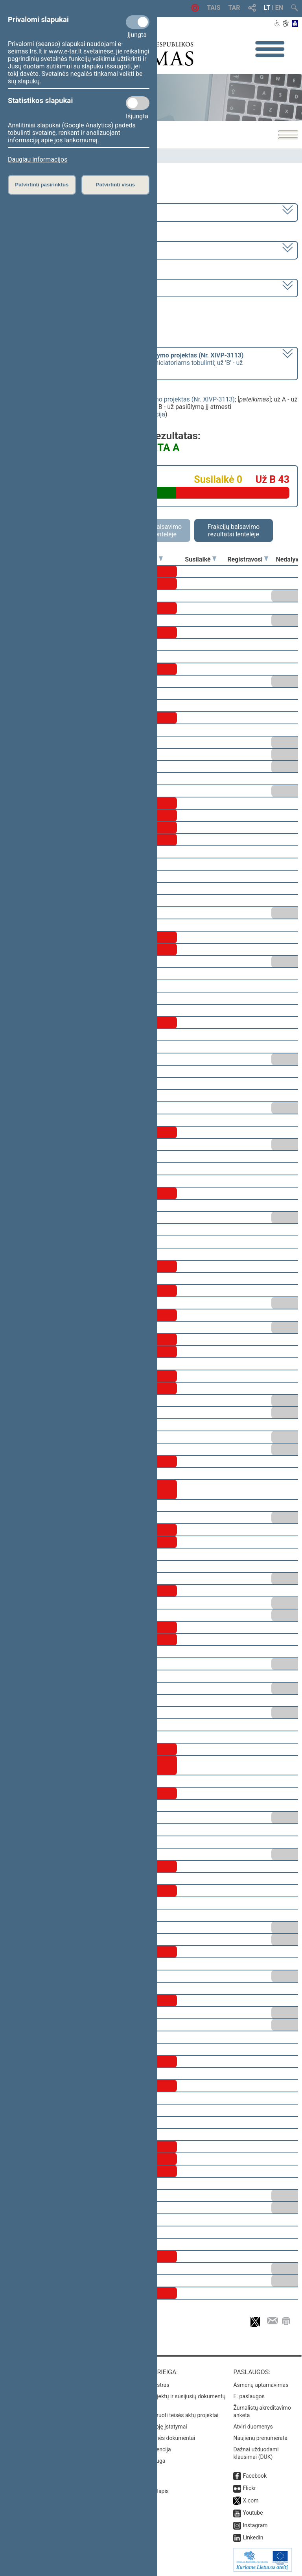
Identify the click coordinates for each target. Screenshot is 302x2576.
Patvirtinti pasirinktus (41, 185)
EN (279, 7)
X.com (250, 2500)
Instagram (255, 2525)
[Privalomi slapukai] (137, 22)
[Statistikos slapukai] (137, 103)
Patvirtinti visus (115, 185)
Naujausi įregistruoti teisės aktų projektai (169, 2415)
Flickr (249, 2488)
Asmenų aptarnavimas (260, 2385)
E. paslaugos (249, 2396)
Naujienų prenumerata (260, 2438)
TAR (234, 7)
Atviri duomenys (253, 2426)
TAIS (213, 7)
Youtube (253, 2513)
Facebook (255, 2476)
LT (267, 7)
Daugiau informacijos (37, 159)
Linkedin (253, 2537)
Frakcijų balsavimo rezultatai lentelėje (234, 530)
